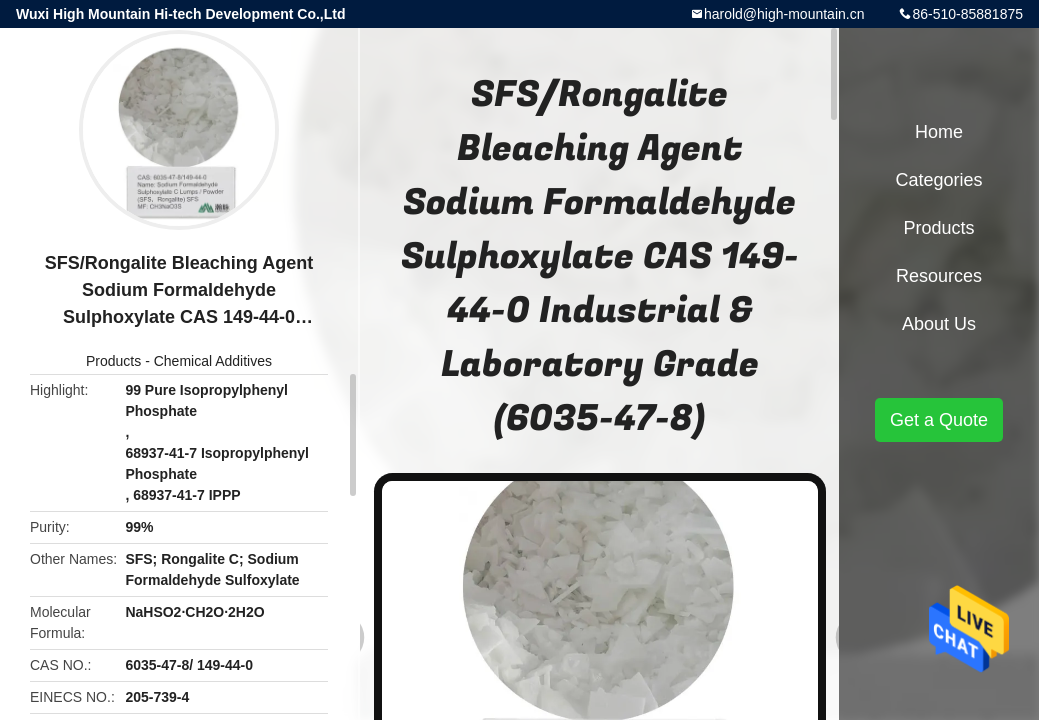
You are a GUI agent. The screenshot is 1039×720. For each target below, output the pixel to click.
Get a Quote (939, 420)
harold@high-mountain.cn (784, 14)
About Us (939, 324)
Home (939, 132)
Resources (939, 276)
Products (113, 361)
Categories (938, 180)
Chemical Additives (213, 361)
